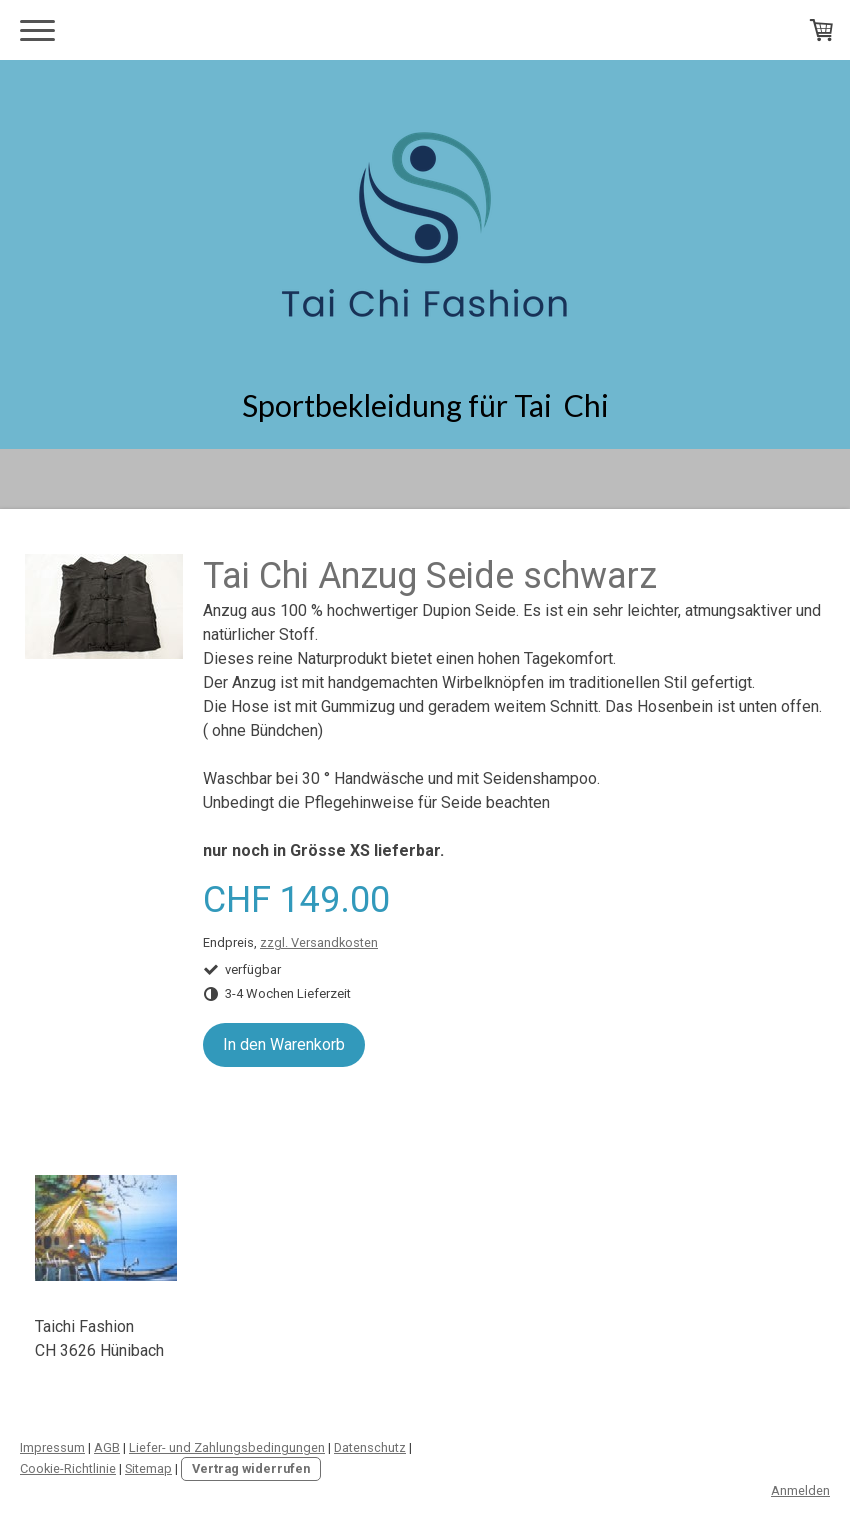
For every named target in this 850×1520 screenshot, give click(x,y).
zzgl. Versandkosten (319, 942)
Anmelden (800, 1490)
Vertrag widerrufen (251, 1468)
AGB (107, 1447)
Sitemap (148, 1468)
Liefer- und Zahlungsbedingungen (227, 1447)
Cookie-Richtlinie (68, 1468)
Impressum (52, 1447)
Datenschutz (370, 1447)
